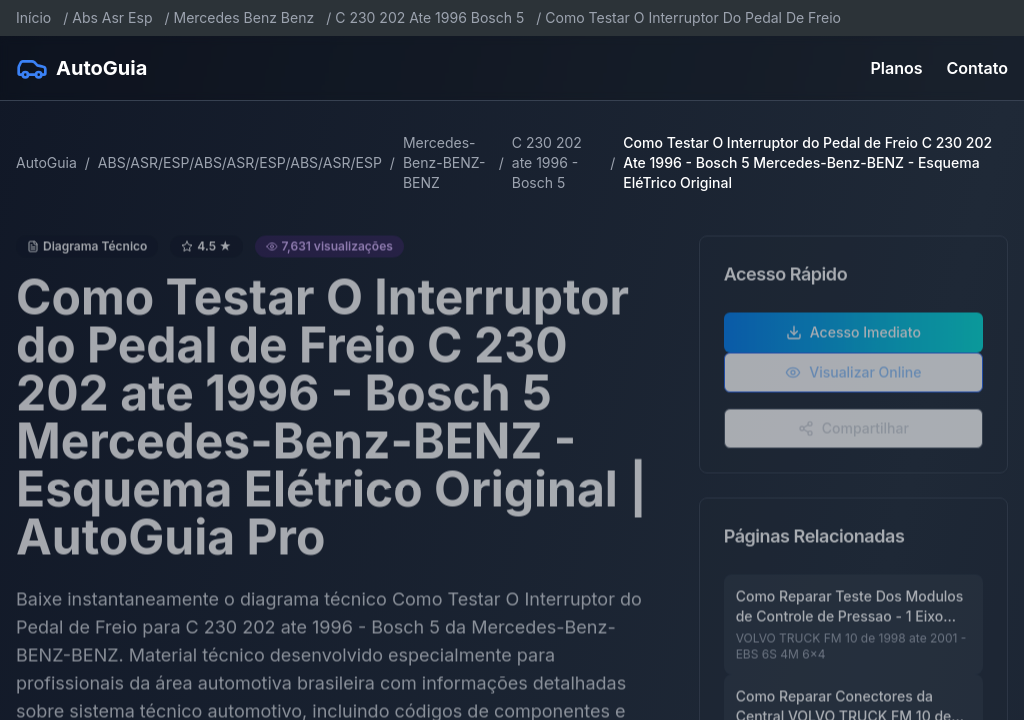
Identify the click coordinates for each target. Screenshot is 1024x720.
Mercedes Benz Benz (244, 17)
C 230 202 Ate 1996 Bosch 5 (429, 17)
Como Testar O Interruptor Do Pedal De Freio (693, 17)
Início (33, 17)
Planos (897, 68)
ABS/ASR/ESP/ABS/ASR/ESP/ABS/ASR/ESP (240, 162)
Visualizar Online (853, 380)
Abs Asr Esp (112, 17)
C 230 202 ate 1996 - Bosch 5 (547, 162)
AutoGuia (46, 162)
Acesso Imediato (853, 340)
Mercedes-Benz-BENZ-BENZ (444, 162)
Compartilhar (853, 436)
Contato (977, 68)
